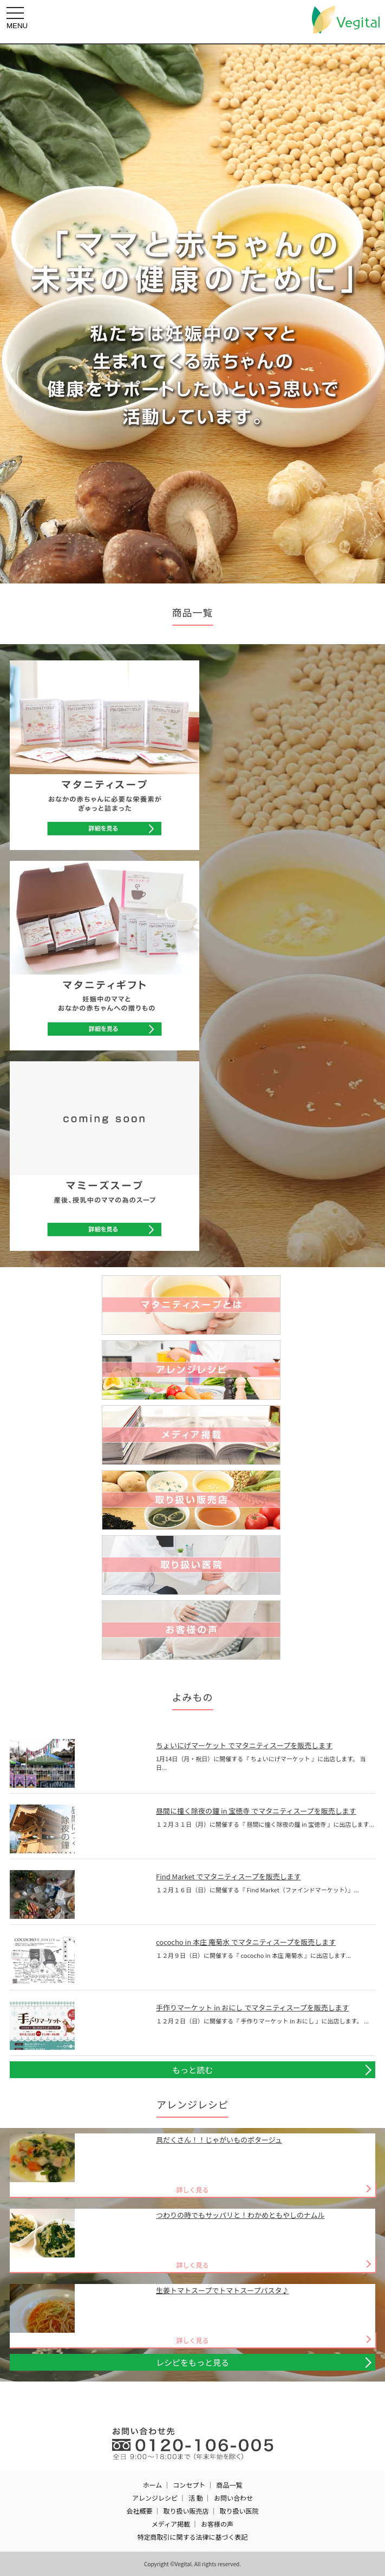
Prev (14, 314)
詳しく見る (192, 2189)
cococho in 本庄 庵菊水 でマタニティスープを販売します (246, 1942)
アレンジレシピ (155, 2497)
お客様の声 (217, 2523)
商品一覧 (229, 2484)
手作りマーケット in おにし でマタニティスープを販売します (252, 2007)
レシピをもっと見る (192, 2362)
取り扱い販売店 (185, 2510)
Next (371, 314)
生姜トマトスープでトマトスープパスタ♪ (222, 2290)
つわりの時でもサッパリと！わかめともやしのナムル (240, 2215)
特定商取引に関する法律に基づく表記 (192, 2536)
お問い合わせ (233, 2497)
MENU (18, 18)
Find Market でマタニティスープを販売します (228, 1876)
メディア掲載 (171, 2523)
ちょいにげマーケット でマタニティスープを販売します (244, 1745)
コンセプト (189, 2484)
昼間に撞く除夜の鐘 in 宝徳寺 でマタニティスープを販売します (256, 1811)
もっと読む (192, 2069)
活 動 (195, 2497)
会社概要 (139, 2510)
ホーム (152, 2484)
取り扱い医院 (239, 2510)
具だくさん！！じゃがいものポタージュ (219, 2139)
